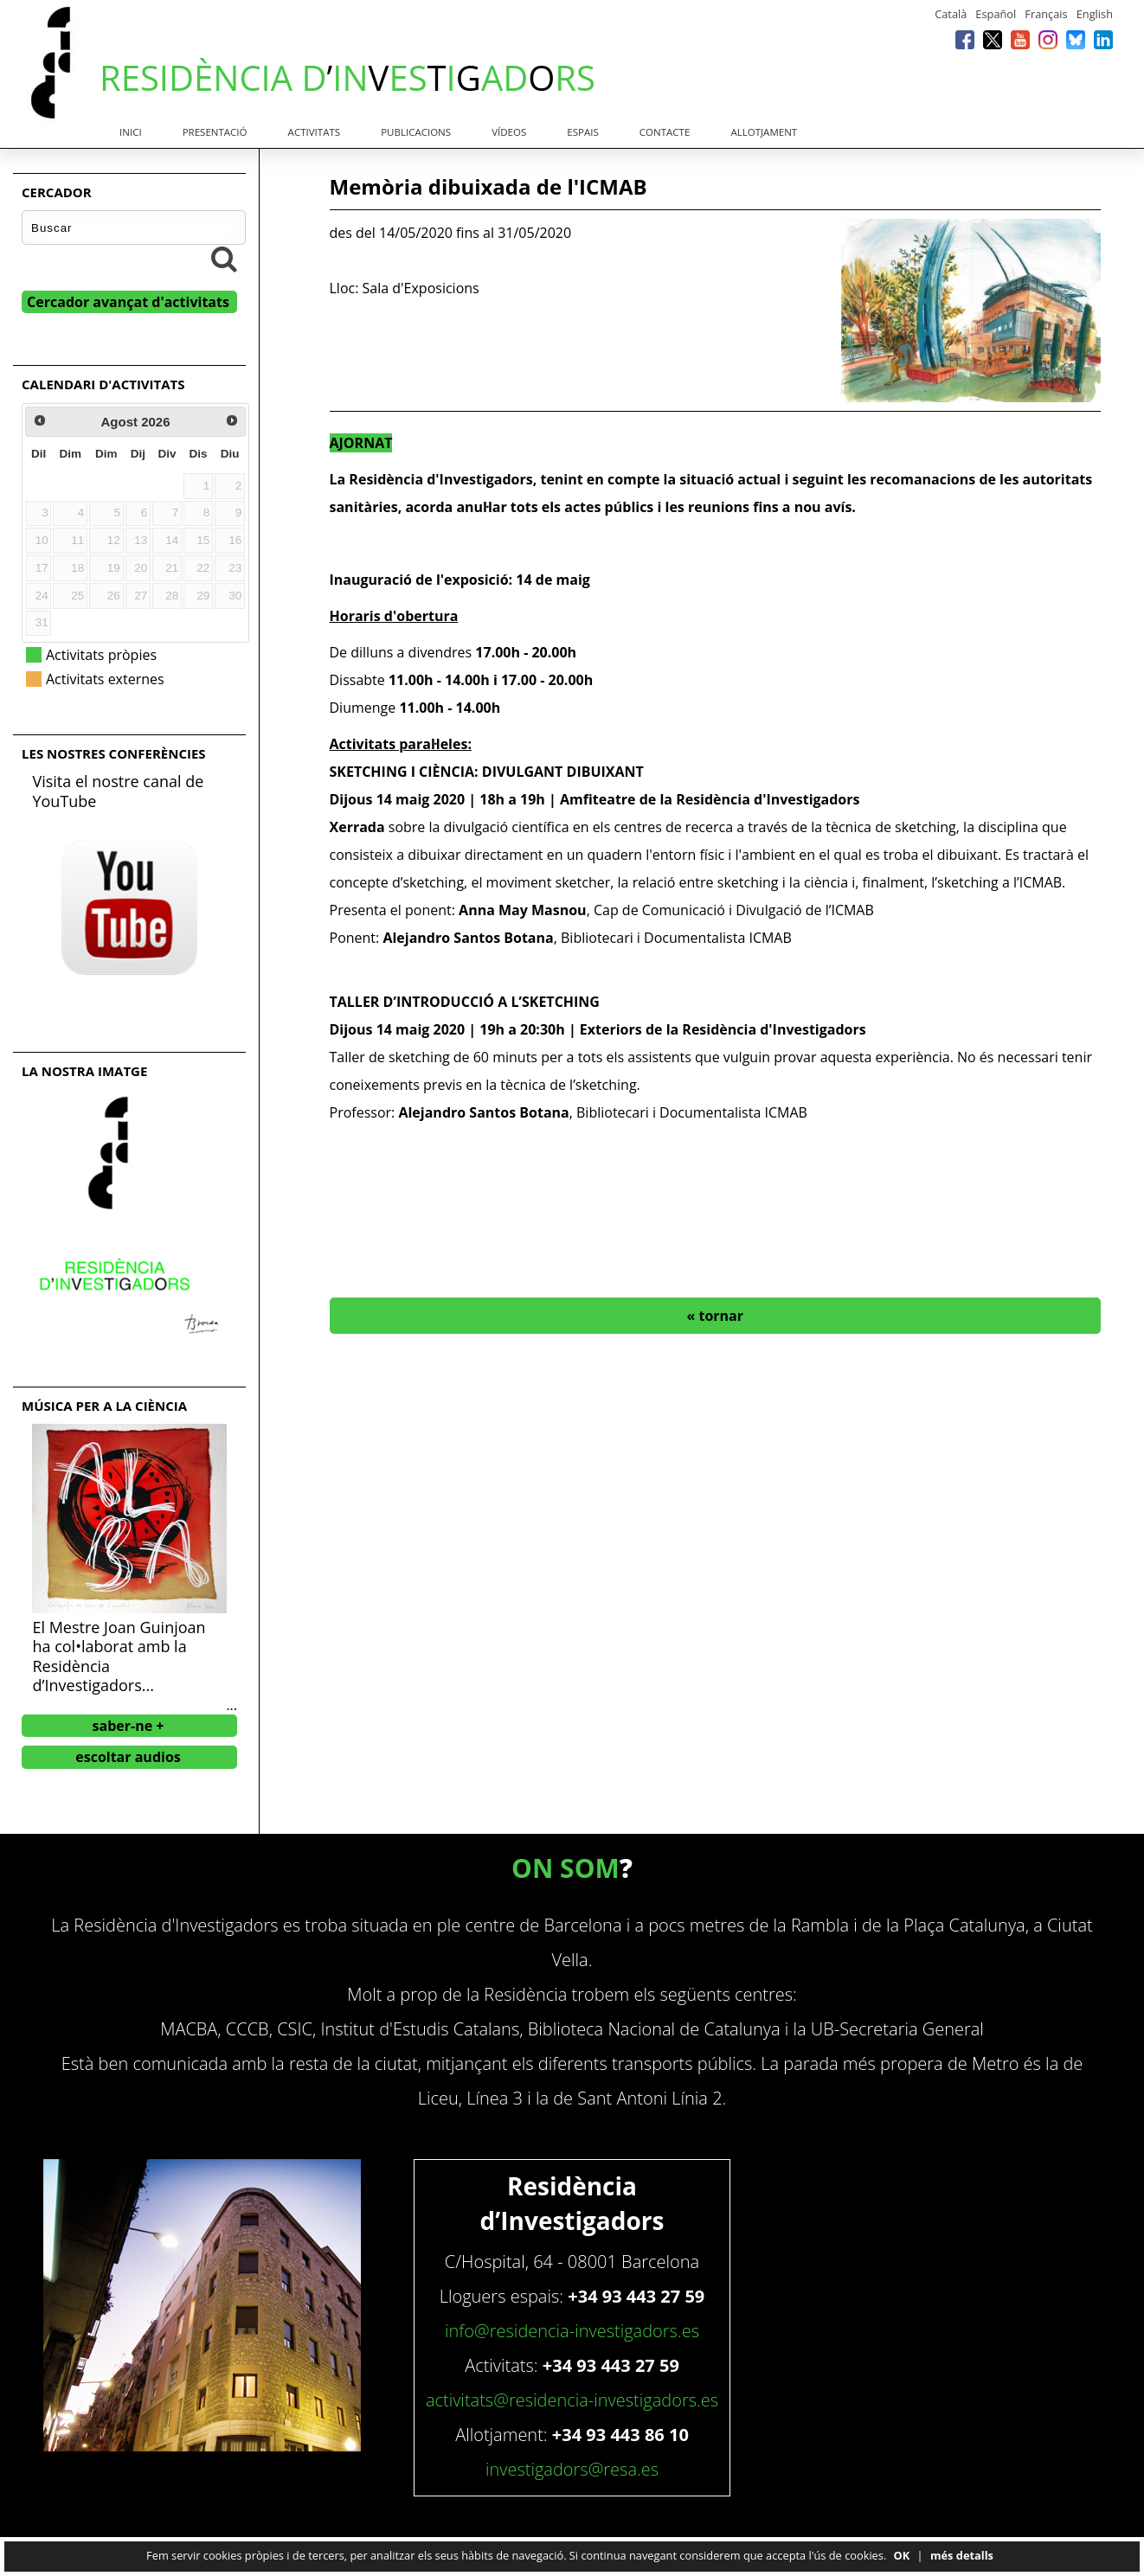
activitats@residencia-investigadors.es (572, 2400)
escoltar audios (128, 1756)
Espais (582, 131)
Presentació (215, 131)
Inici (130, 131)
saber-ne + (128, 1725)
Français (1046, 14)
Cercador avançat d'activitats (128, 301)
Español (995, 14)
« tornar (714, 1315)
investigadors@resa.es (572, 2469)
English (1095, 14)
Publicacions (416, 131)
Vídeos (509, 131)
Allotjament (763, 131)
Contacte (665, 131)
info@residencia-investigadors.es (572, 2330)
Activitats (314, 131)
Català (951, 14)
